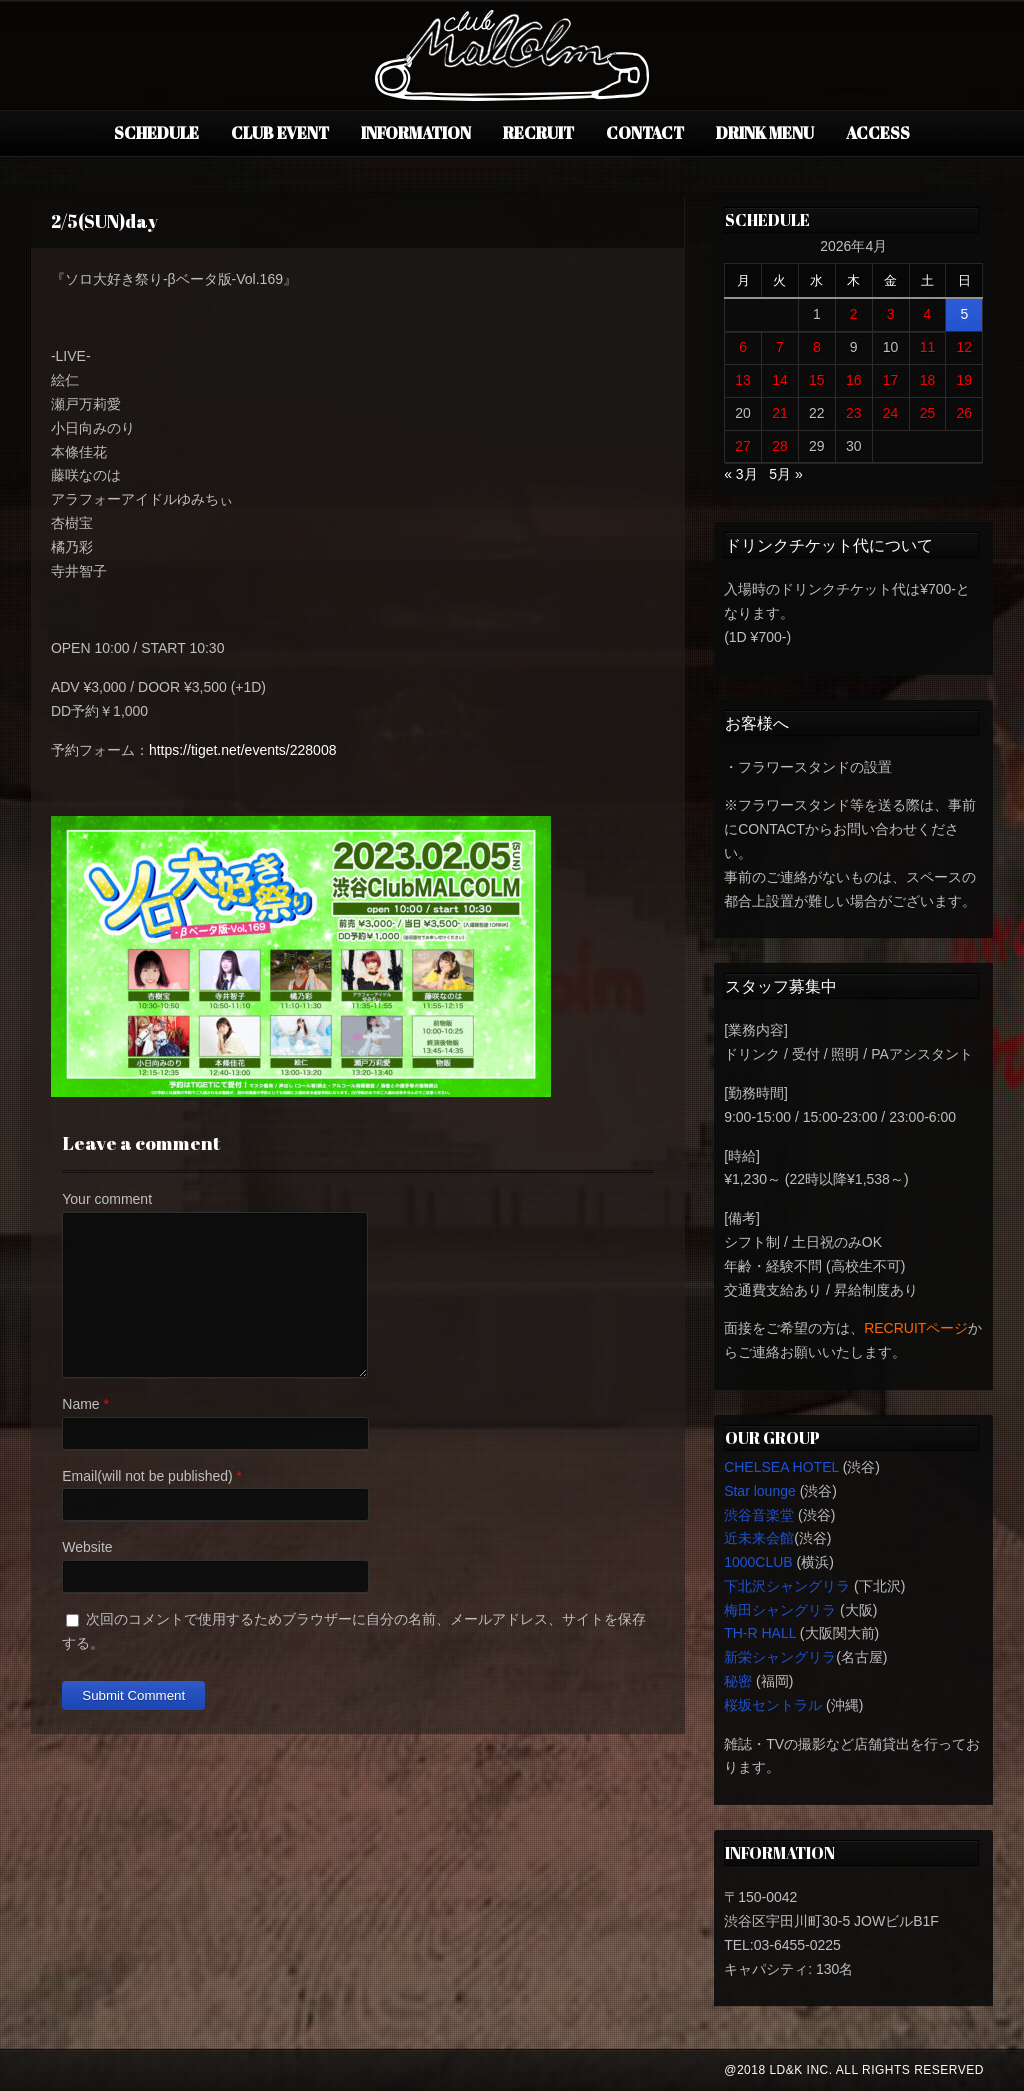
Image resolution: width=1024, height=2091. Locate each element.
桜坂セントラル (773, 1705)
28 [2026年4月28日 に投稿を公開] (780, 446)
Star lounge (760, 1491)
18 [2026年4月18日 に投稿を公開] (928, 380)
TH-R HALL (760, 1633)
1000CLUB (758, 1562)
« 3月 (740, 474)
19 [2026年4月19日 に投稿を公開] (965, 380)
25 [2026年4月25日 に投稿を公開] (928, 413)
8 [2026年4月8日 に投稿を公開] (817, 347)
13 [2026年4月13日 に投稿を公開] (743, 380)
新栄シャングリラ (780, 1657)
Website (87, 1547)
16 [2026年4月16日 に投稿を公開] (854, 380)
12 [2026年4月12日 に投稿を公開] (965, 347)
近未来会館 (759, 1538)
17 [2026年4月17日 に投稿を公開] (891, 380)
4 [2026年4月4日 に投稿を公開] (928, 314)
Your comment (107, 1199)
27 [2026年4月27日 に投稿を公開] (743, 446)
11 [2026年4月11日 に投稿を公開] (928, 347)
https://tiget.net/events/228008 (243, 750)
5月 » (785, 474)
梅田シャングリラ (780, 1610)
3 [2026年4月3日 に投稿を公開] (891, 314)
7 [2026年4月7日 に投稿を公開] (780, 347)
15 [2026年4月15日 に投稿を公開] (817, 380)
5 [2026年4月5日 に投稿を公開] (964, 314)
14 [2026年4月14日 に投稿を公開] (780, 380)
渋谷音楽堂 (759, 1515)
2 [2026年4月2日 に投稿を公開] (854, 314)
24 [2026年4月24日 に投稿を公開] (891, 413)
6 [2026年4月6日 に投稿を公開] (743, 347)
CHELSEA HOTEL (781, 1467)
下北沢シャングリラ (787, 1586)
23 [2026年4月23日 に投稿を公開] (854, 413)
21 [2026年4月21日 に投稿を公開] (780, 413)
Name (80, 1404)
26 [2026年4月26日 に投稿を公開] (965, 413)
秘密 (738, 1681)
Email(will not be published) (147, 1476)
